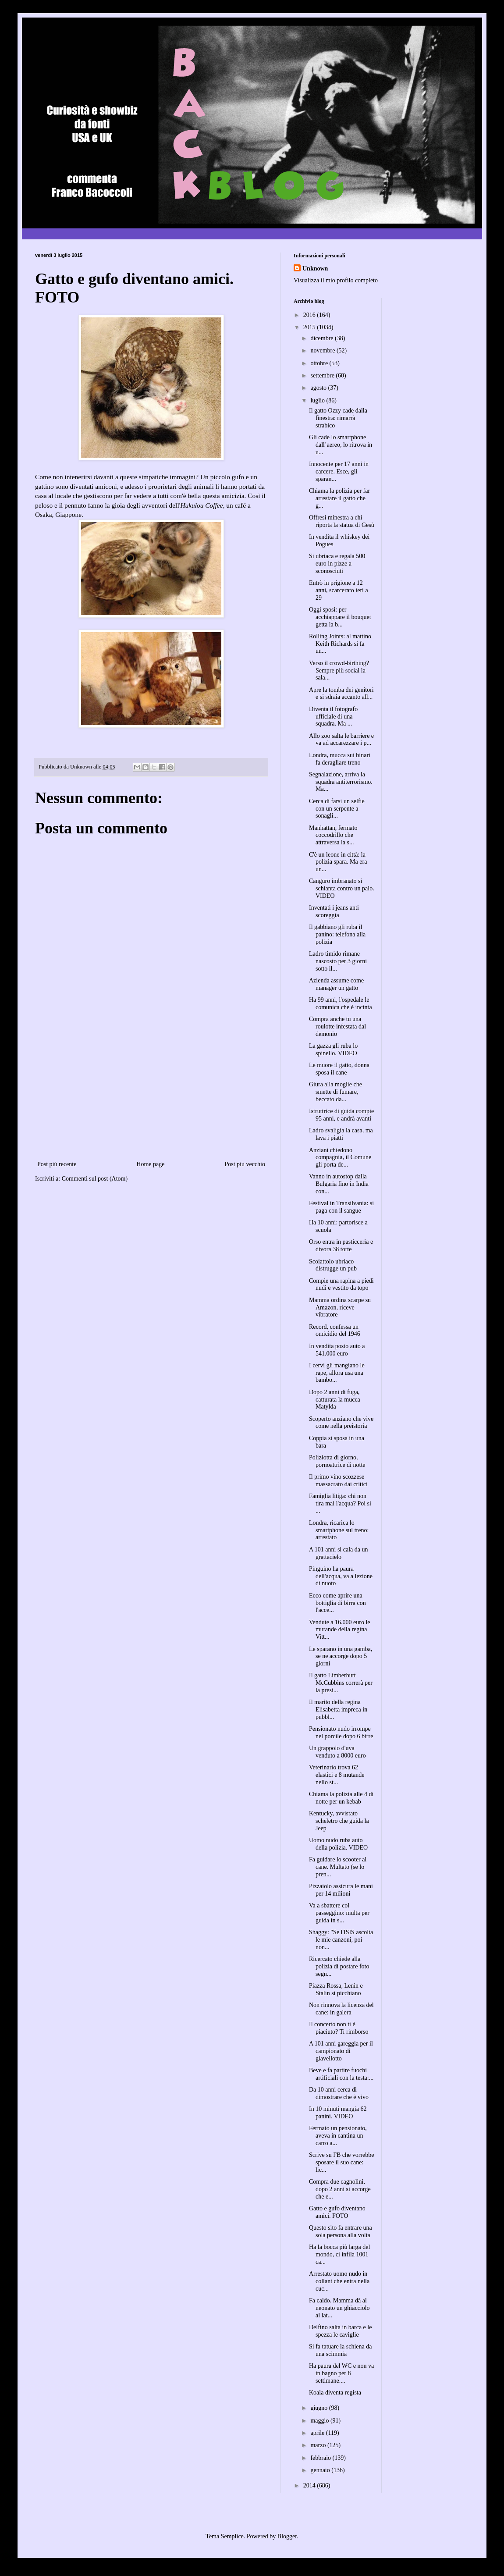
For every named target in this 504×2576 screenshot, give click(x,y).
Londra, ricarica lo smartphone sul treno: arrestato (339, 1530)
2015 (310, 327)
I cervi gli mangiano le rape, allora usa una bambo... (337, 1373)
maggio (320, 2420)
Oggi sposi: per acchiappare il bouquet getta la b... (340, 617)
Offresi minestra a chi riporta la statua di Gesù (341, 521)
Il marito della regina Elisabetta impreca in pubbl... (338, 1709)
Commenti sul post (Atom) (95, 1178)
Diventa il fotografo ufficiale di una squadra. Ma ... (333, 716)
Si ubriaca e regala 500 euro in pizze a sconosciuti (337, 563)
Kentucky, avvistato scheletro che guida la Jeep (339, 1821)
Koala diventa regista (335, 2392)
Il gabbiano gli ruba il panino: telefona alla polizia (337, 934)
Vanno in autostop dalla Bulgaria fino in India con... (339, 1184)
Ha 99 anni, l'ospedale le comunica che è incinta (340, 1003)
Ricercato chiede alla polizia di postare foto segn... (339, 1966)
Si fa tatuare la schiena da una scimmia (340, 2350)
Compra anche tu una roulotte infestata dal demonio (337, 1026)
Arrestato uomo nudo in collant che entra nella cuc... (339, 2281)
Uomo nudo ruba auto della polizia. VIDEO (338, 1844)
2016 (310, 315)
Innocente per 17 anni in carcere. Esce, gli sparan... (339, 471)
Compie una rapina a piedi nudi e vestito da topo (341, 1284)
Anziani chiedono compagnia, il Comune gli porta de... (340, 1157)
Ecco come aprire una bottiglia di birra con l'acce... (337, 1603)
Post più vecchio (244, 1164)
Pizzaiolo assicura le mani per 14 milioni (341, 1890)
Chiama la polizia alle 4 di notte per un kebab (341, 1798)
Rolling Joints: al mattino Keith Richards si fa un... (340, 644)
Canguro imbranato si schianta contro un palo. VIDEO (341, 888)
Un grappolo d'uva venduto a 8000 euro (337, 1752)
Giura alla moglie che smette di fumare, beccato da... (335, 1092)
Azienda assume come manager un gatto (336, 984)
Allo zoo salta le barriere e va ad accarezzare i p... (341, 740)
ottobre (319, 363)
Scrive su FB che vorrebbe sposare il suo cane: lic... (341, 2162)
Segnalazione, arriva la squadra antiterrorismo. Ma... (341, 782)
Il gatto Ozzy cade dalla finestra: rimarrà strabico (338, 418)
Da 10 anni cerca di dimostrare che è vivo (339, 2093)
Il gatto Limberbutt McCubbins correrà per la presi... (341, 1683)
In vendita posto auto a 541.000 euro (337, 1350)
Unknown (315, 268)
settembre (323, 375)
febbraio (321, 2458)
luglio (318, 400)
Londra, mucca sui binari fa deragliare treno (339, 759)
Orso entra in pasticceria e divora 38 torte (341, 1245)
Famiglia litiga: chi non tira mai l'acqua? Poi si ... (340, 1503)
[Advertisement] (151, 1093)
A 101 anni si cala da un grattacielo (338, 1553)
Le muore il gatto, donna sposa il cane (339, 1069)
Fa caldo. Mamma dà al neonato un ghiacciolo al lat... (339, 2308)
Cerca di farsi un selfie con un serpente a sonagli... (337, 808)
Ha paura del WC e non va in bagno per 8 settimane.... (341, 2373)
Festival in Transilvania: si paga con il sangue (341, 1207)
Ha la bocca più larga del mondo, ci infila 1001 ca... (339, 2254)
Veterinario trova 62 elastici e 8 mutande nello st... (337, 1775)
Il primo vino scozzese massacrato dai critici (338, 1480)
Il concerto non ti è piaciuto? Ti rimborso (339, 2028)
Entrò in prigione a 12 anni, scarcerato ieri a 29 (338, 590)
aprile (318, 2433)
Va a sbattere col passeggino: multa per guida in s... (339, 1913)
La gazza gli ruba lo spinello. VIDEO (333, 1049)
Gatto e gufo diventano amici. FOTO (337, 2212)
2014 (310, 2485)
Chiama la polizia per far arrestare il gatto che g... (339, 498)
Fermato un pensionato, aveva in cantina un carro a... (338, 2135)
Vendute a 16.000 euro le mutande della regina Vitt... (339, 1629)
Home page (150, 1164)
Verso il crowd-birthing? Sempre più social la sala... (339, 670)
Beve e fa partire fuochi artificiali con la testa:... (341, 2074)
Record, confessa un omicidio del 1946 (334, 1331)
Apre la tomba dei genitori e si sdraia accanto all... (341, 694)
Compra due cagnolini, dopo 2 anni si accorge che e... (340, 2189)
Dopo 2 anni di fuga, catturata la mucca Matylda (334, 1399)
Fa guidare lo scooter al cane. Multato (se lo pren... (337, 1867)
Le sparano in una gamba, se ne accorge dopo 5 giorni (340, 1656)
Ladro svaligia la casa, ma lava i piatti (341, 1134)
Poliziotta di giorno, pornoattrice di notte (337, 1461)
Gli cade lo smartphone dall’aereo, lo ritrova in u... (340, 444)
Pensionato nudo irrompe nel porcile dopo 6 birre (341, 1733)
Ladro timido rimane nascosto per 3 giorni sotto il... (338, 961)
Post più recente (56, 1164)
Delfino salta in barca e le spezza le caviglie (340, 2331)
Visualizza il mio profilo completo (336, 280)
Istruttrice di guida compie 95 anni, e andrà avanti (341, 1115)
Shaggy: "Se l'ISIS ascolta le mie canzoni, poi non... (341, 1939)
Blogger (287, 2536)
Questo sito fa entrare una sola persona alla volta (340, 2231)
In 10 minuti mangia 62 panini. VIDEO (337, 2113)
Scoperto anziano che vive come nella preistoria (341, 1423)
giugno (319, 2408)
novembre (323, 350)
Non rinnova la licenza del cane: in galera (341, 2009)
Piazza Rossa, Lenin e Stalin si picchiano (336, 1989)
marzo (318, 2445)
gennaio (320, 2470)
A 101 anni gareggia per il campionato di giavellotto (341, 2051)
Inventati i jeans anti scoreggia (334, 911)
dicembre (322, 338)
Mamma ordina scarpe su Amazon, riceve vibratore (340, 1307)
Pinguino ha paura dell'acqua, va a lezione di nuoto (341, 1576)
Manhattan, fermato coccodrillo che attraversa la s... (333, 835)
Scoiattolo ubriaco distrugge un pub (333, 1265)
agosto (319, 387)
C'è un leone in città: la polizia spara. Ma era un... (338, 862)
